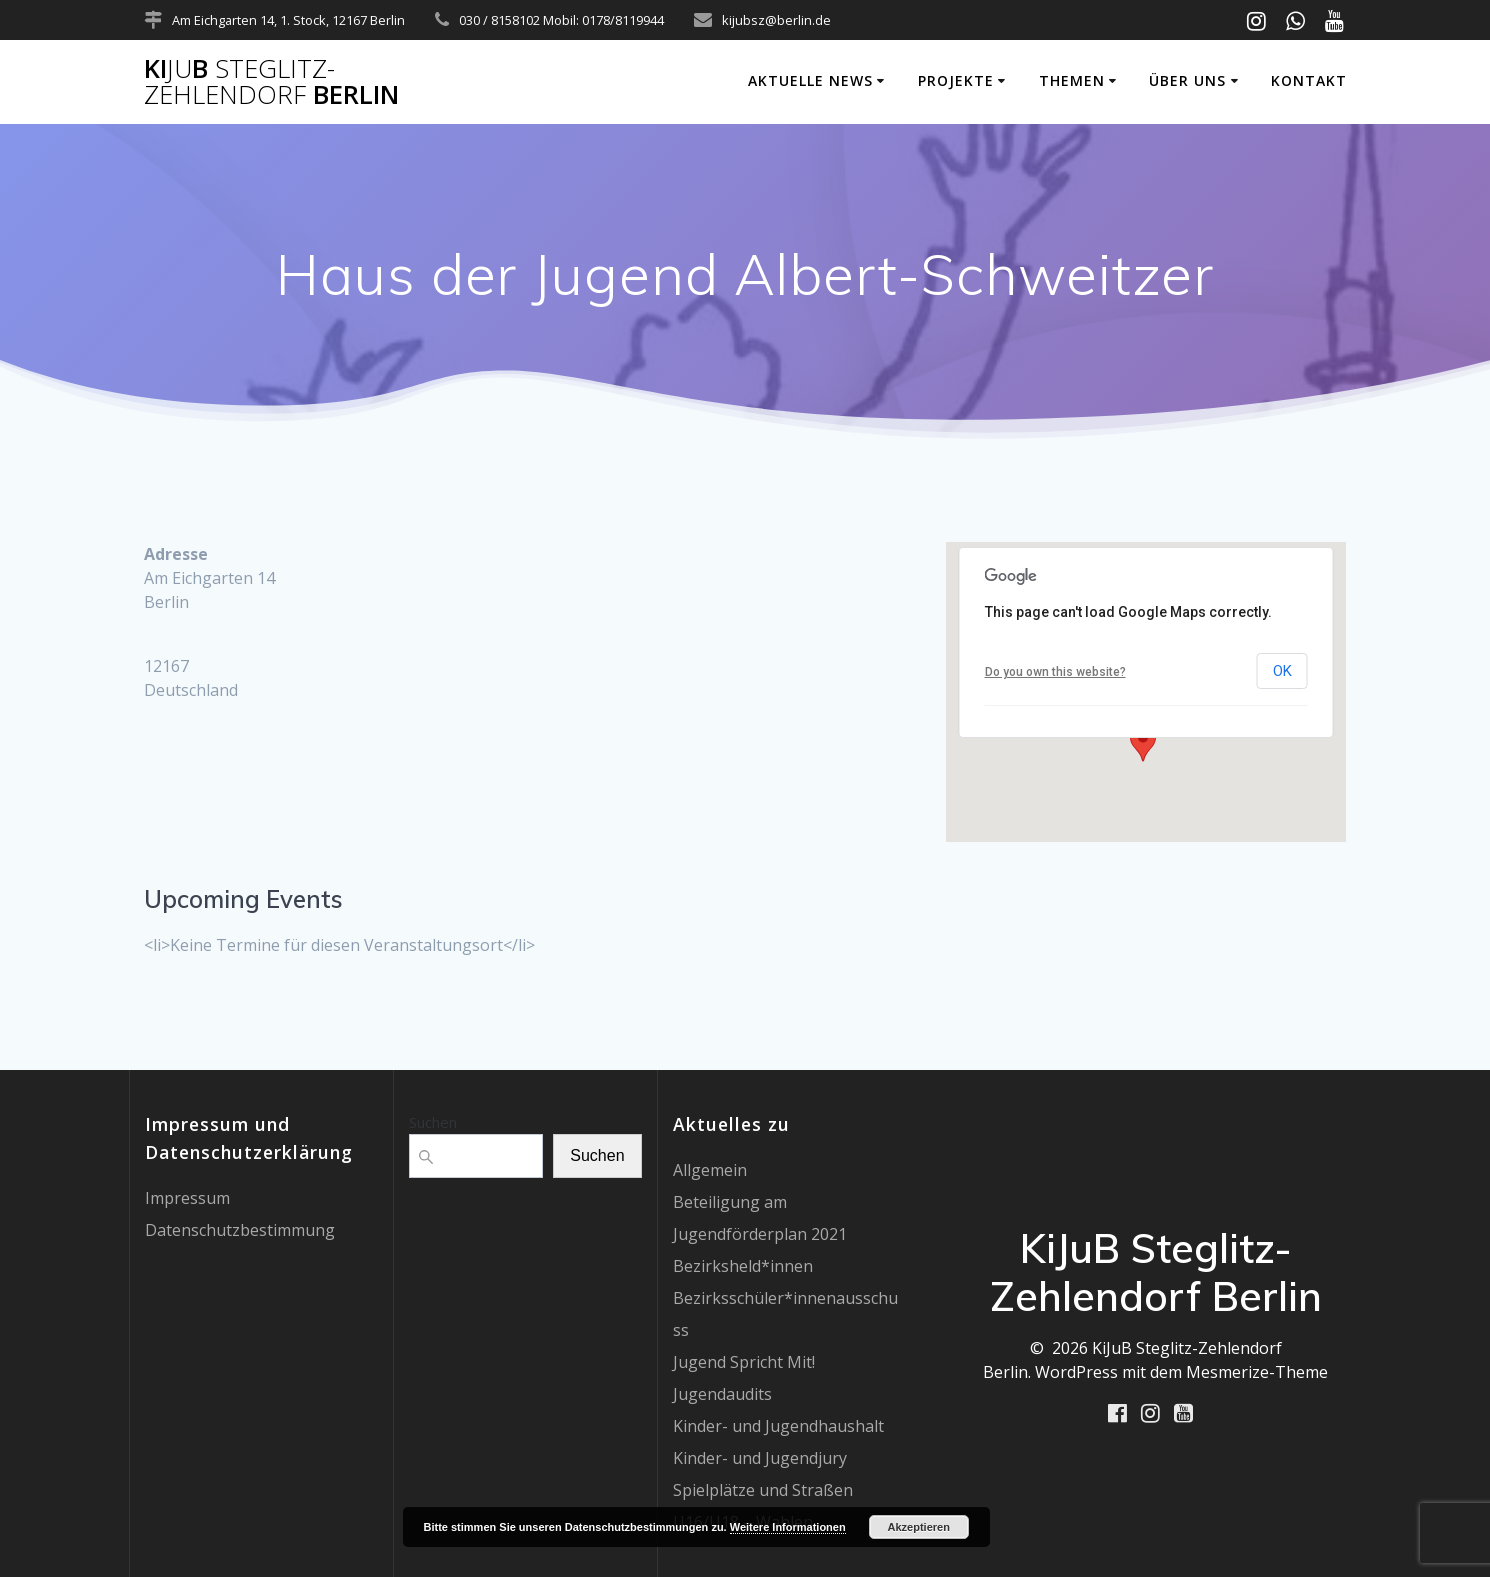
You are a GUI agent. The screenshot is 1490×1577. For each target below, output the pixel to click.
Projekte (956, 80)
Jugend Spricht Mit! (744, 1362)
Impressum (187, 1198)
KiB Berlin (271, 81)
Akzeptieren (919, 1527)
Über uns (1187, 80)
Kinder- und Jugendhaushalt (778, 1426)
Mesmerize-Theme (1257, 1372)
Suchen (433, 1122)
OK (1282, 671)
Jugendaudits (722, 1394)
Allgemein (710, 1170)
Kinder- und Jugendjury (760, 1458)
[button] (1143, 743)
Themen (1072, 80)
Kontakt (1309, 80)
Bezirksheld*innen (743, 1266)
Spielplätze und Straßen (763, 1490)
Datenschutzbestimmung (240, 1230)
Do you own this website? (1055, 672)
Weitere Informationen (788, 1527)
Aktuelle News (810, 80)
